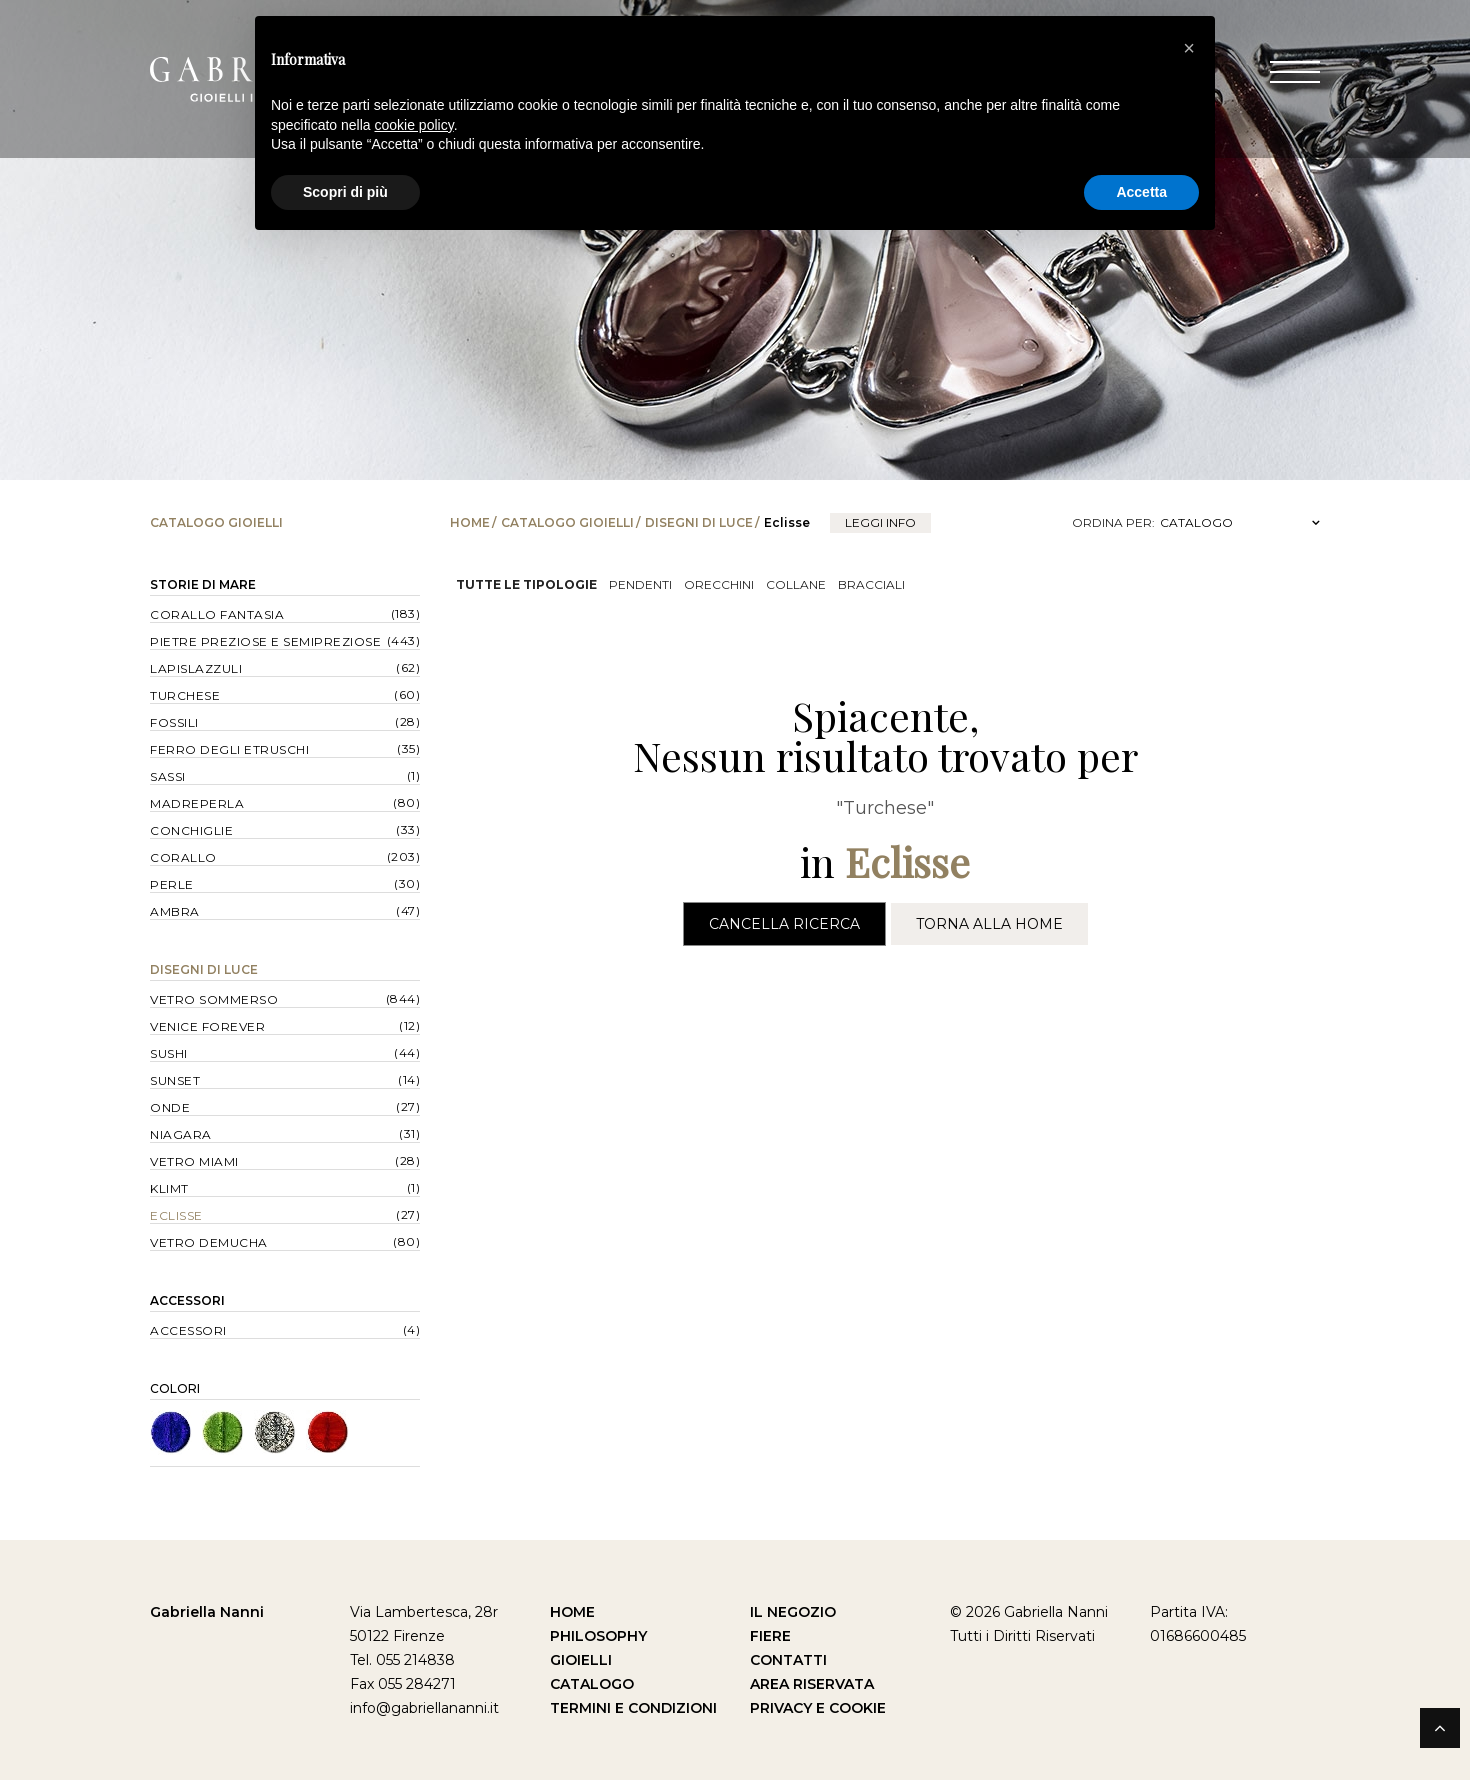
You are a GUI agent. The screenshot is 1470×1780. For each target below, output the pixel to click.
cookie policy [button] (414, 125)
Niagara (181, 1134)
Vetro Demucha (209, 1242)
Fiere (770, 1636)
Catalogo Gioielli (567, 522)
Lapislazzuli (196, 668)
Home (470, 522)
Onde (170, 1107)
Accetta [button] (1141, 192)
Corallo (183, 857)
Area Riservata (812, 1684)
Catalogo (592, 1684)
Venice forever (207, 1026)
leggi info (880, 522)
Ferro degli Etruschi (229, 749)
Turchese (185, 695)
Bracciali (871, 584)
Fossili (174, 722)
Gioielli (581, 1660)
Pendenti (640, 584)
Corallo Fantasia (217, 614)
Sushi (169, 1053)
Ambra (175, 911)
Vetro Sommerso (214, 999)
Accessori (187, 1300)
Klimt (169, 1188)
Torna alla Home (989, 924)
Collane (796, 584)
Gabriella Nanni (207, 1612)
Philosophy (598, 1636)
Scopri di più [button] (345, 192)
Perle (172, 884)
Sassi (168, 776)
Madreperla (197, 803)
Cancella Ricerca (784, 924)
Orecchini (719, 584)
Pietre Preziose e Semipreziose (265, 641)
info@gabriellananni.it (424, 1708)
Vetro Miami (194, 1161)
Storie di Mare (203, 584)
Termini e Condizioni (633, 1708)
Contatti (788, 1660)
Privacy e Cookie (818, 1708)
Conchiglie (191, 830)
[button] (1189, 48)
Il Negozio (793, 1612)
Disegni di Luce (699, 522)
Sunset (175, 1080)
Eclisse (176, 1215)
